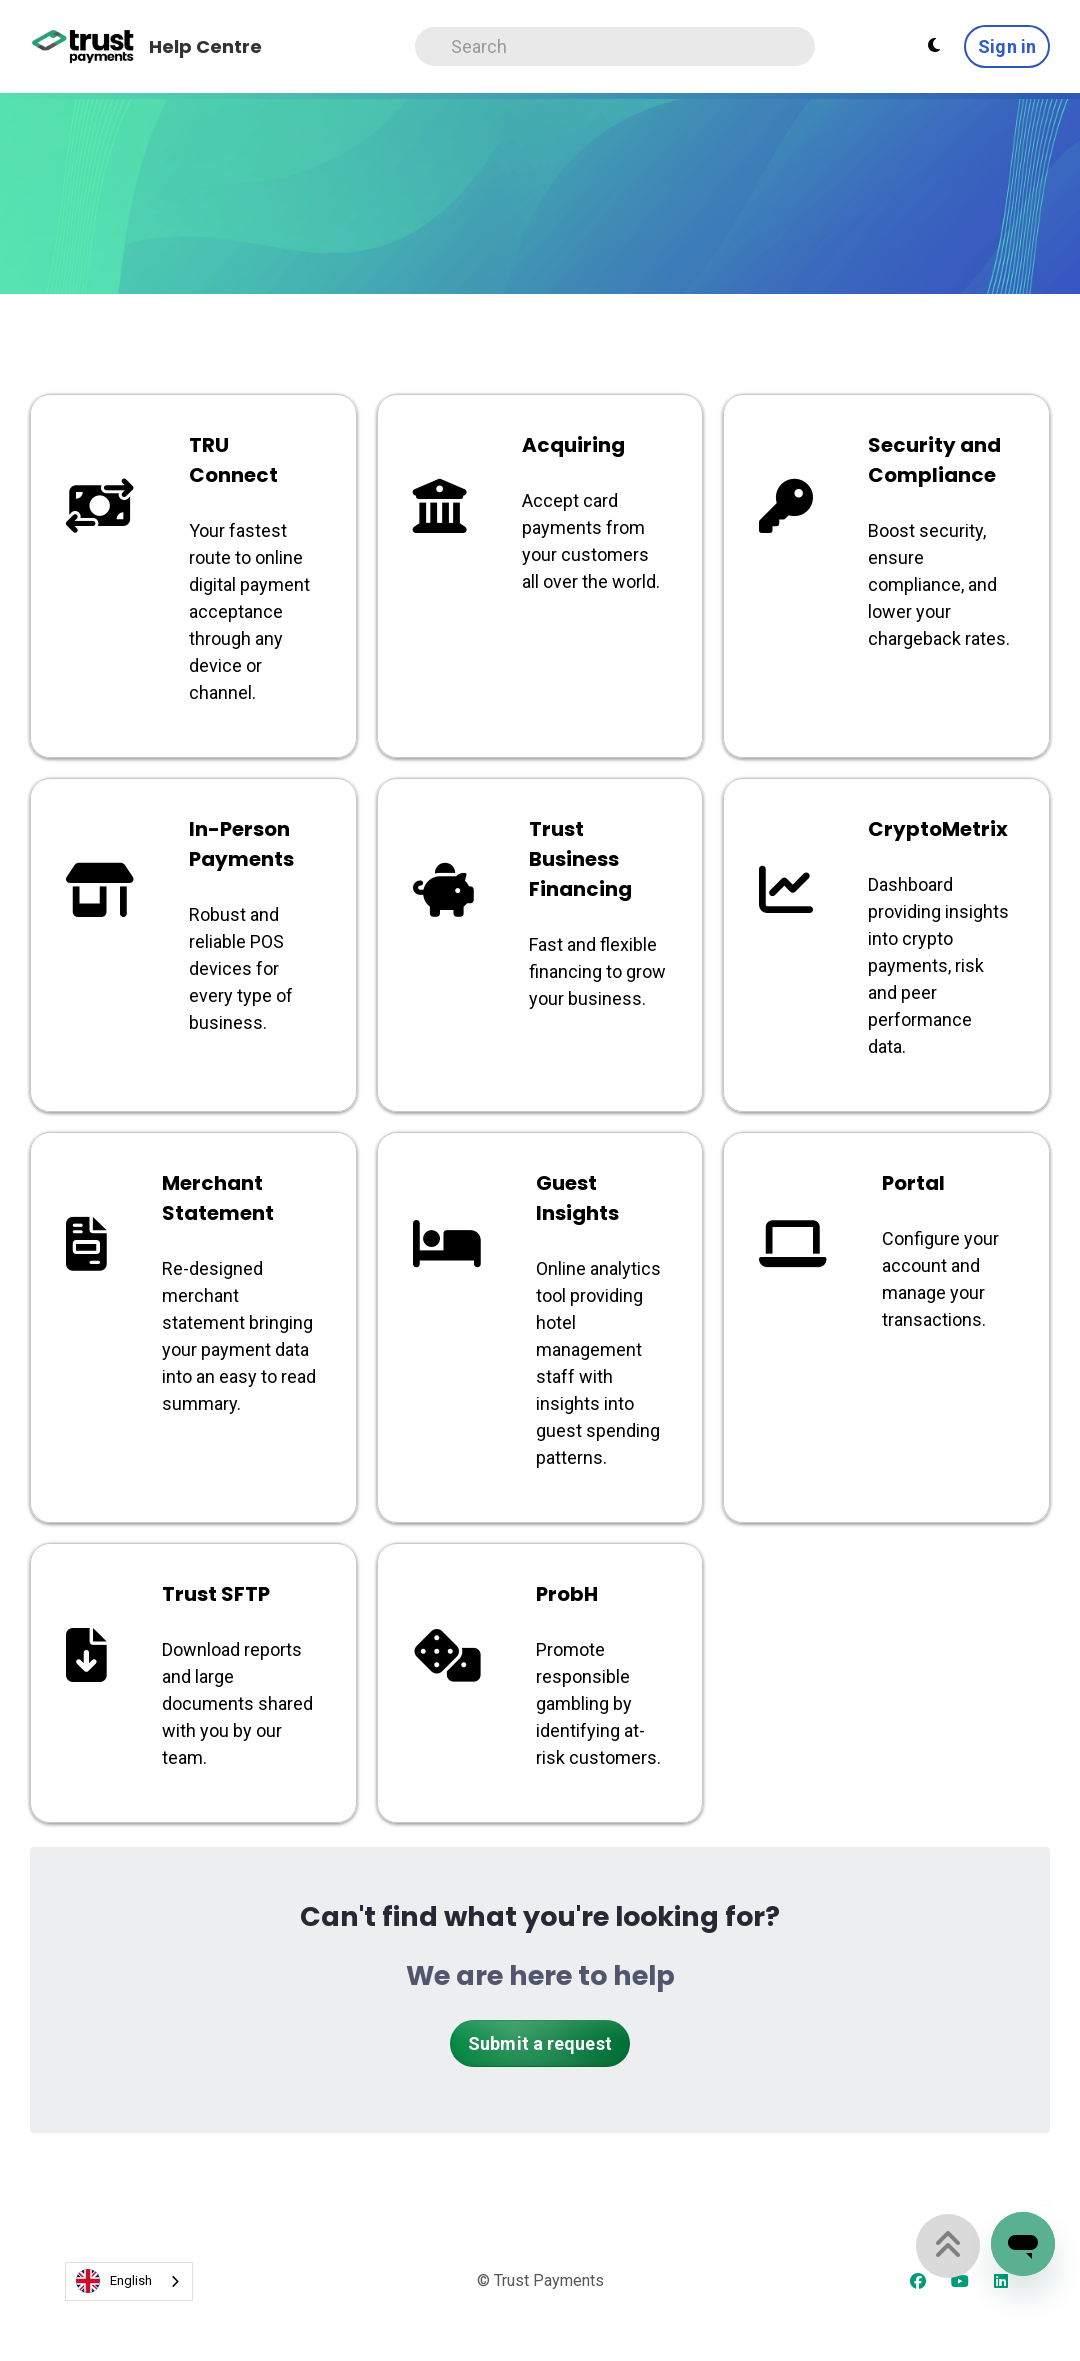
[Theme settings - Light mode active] (934, 46)
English (114, 2281)
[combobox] (129, 2281)
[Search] (615, 46)
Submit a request (540, 2043)
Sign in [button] (1007, 46)
